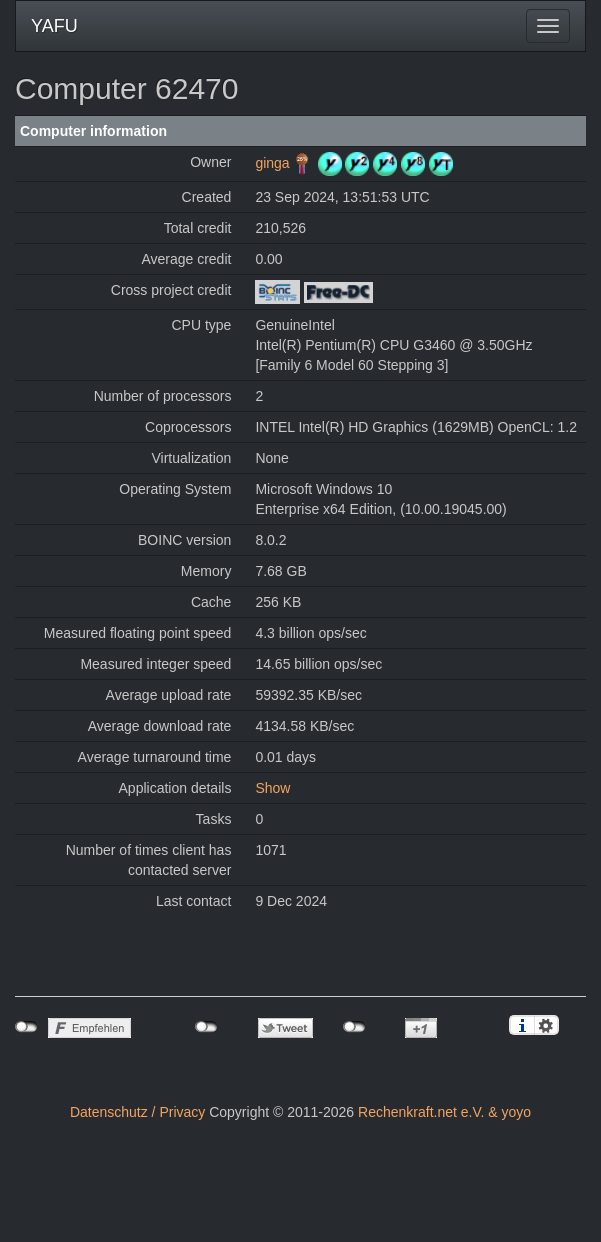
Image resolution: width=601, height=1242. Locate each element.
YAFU (54, 26)
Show (272, 788)
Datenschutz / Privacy (137, 1112)
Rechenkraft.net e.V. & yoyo (444, 1112)
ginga (272, 163)
